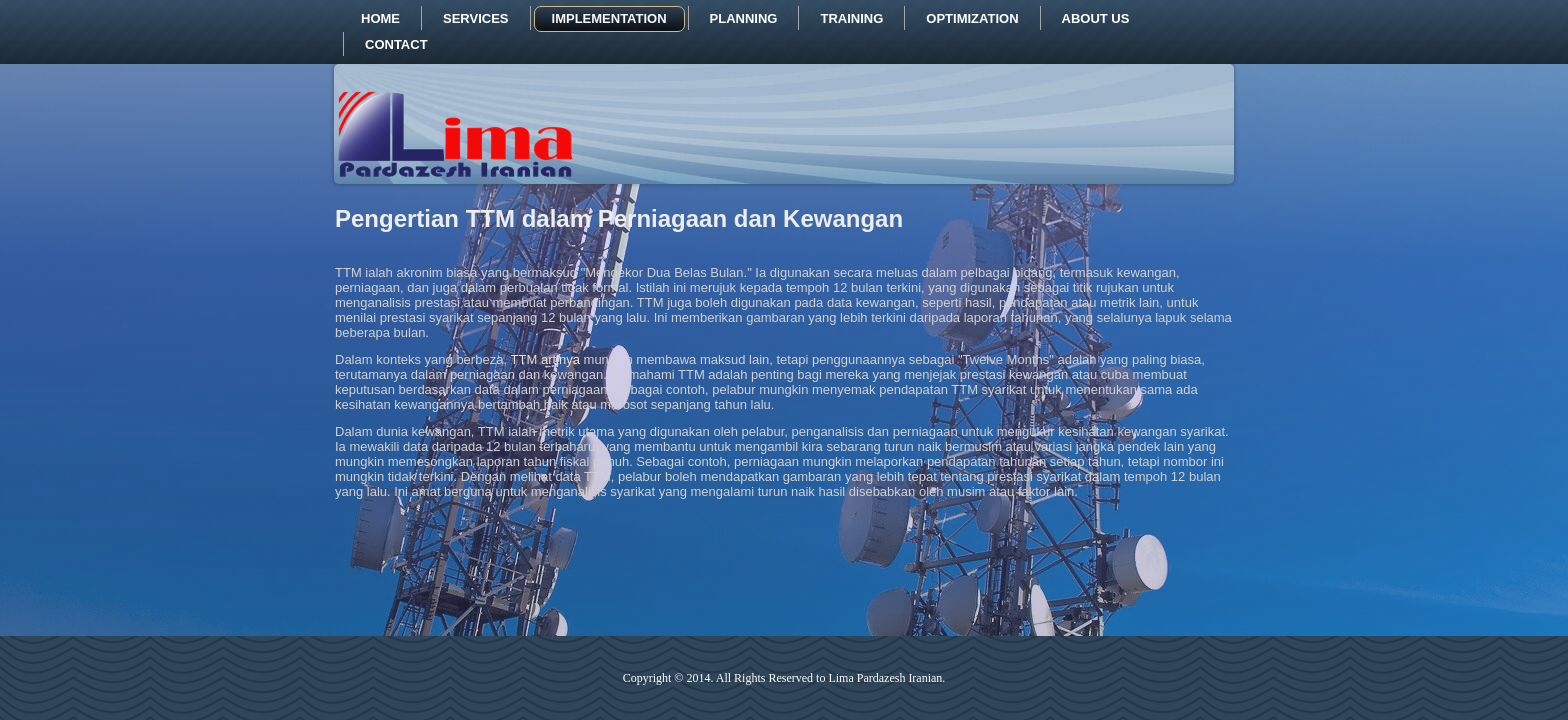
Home (380, 18)
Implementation (609, 18)
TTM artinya (545, 359)
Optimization (972, 18)
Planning (744, 18)
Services (476, 18)
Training (851, 18)
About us (1096, 18)
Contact (396, 44)
